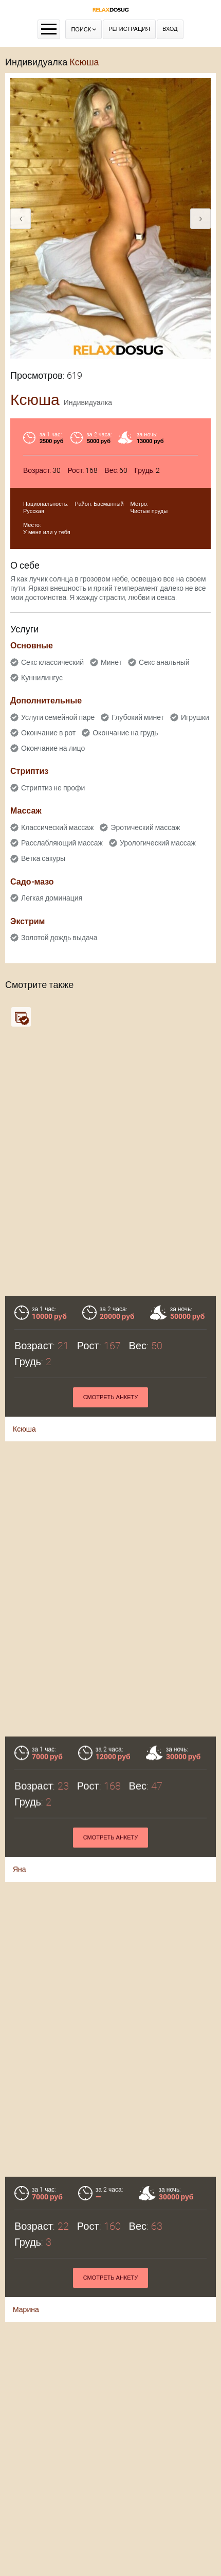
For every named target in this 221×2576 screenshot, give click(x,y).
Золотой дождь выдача (59, 937)
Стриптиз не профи (53, 788)
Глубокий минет (138, 717)
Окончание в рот (48, 733)
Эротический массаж (145, 827)
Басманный (109, 504)
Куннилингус (42, 678)
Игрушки (195, 717)
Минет (111, 662)
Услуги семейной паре (58, 717)
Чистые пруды (149, 511)
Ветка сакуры (43, 858)
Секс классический (52, 662)
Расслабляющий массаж (62, 843)
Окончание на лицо (53, 748)
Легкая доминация (51, 898)
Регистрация (129, 29)
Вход (170, 29)
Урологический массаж (158, 843)
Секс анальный (164, 662)
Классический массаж (57, 827)
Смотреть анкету (110, 1397)
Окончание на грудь (125, 733)
